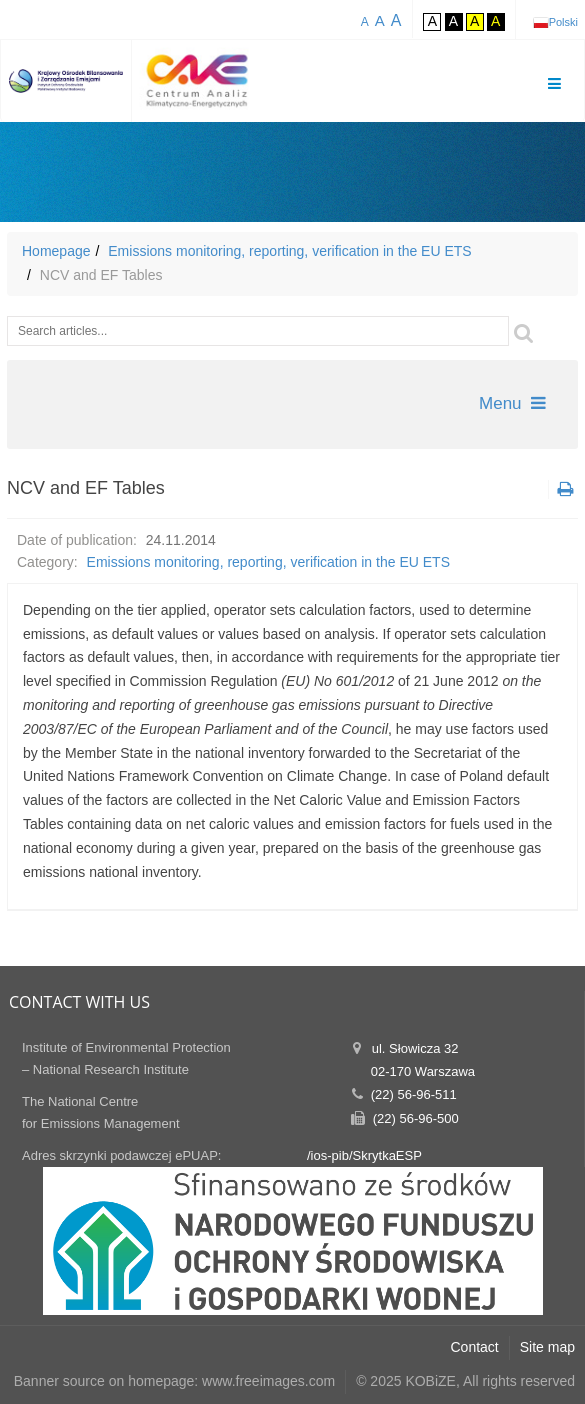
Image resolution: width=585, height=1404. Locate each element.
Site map (547, 1347)
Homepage (56, 251)
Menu (512, 403)
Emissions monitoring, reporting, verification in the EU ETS (289, 251)
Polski (563, 22)
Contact (475, 1347)
